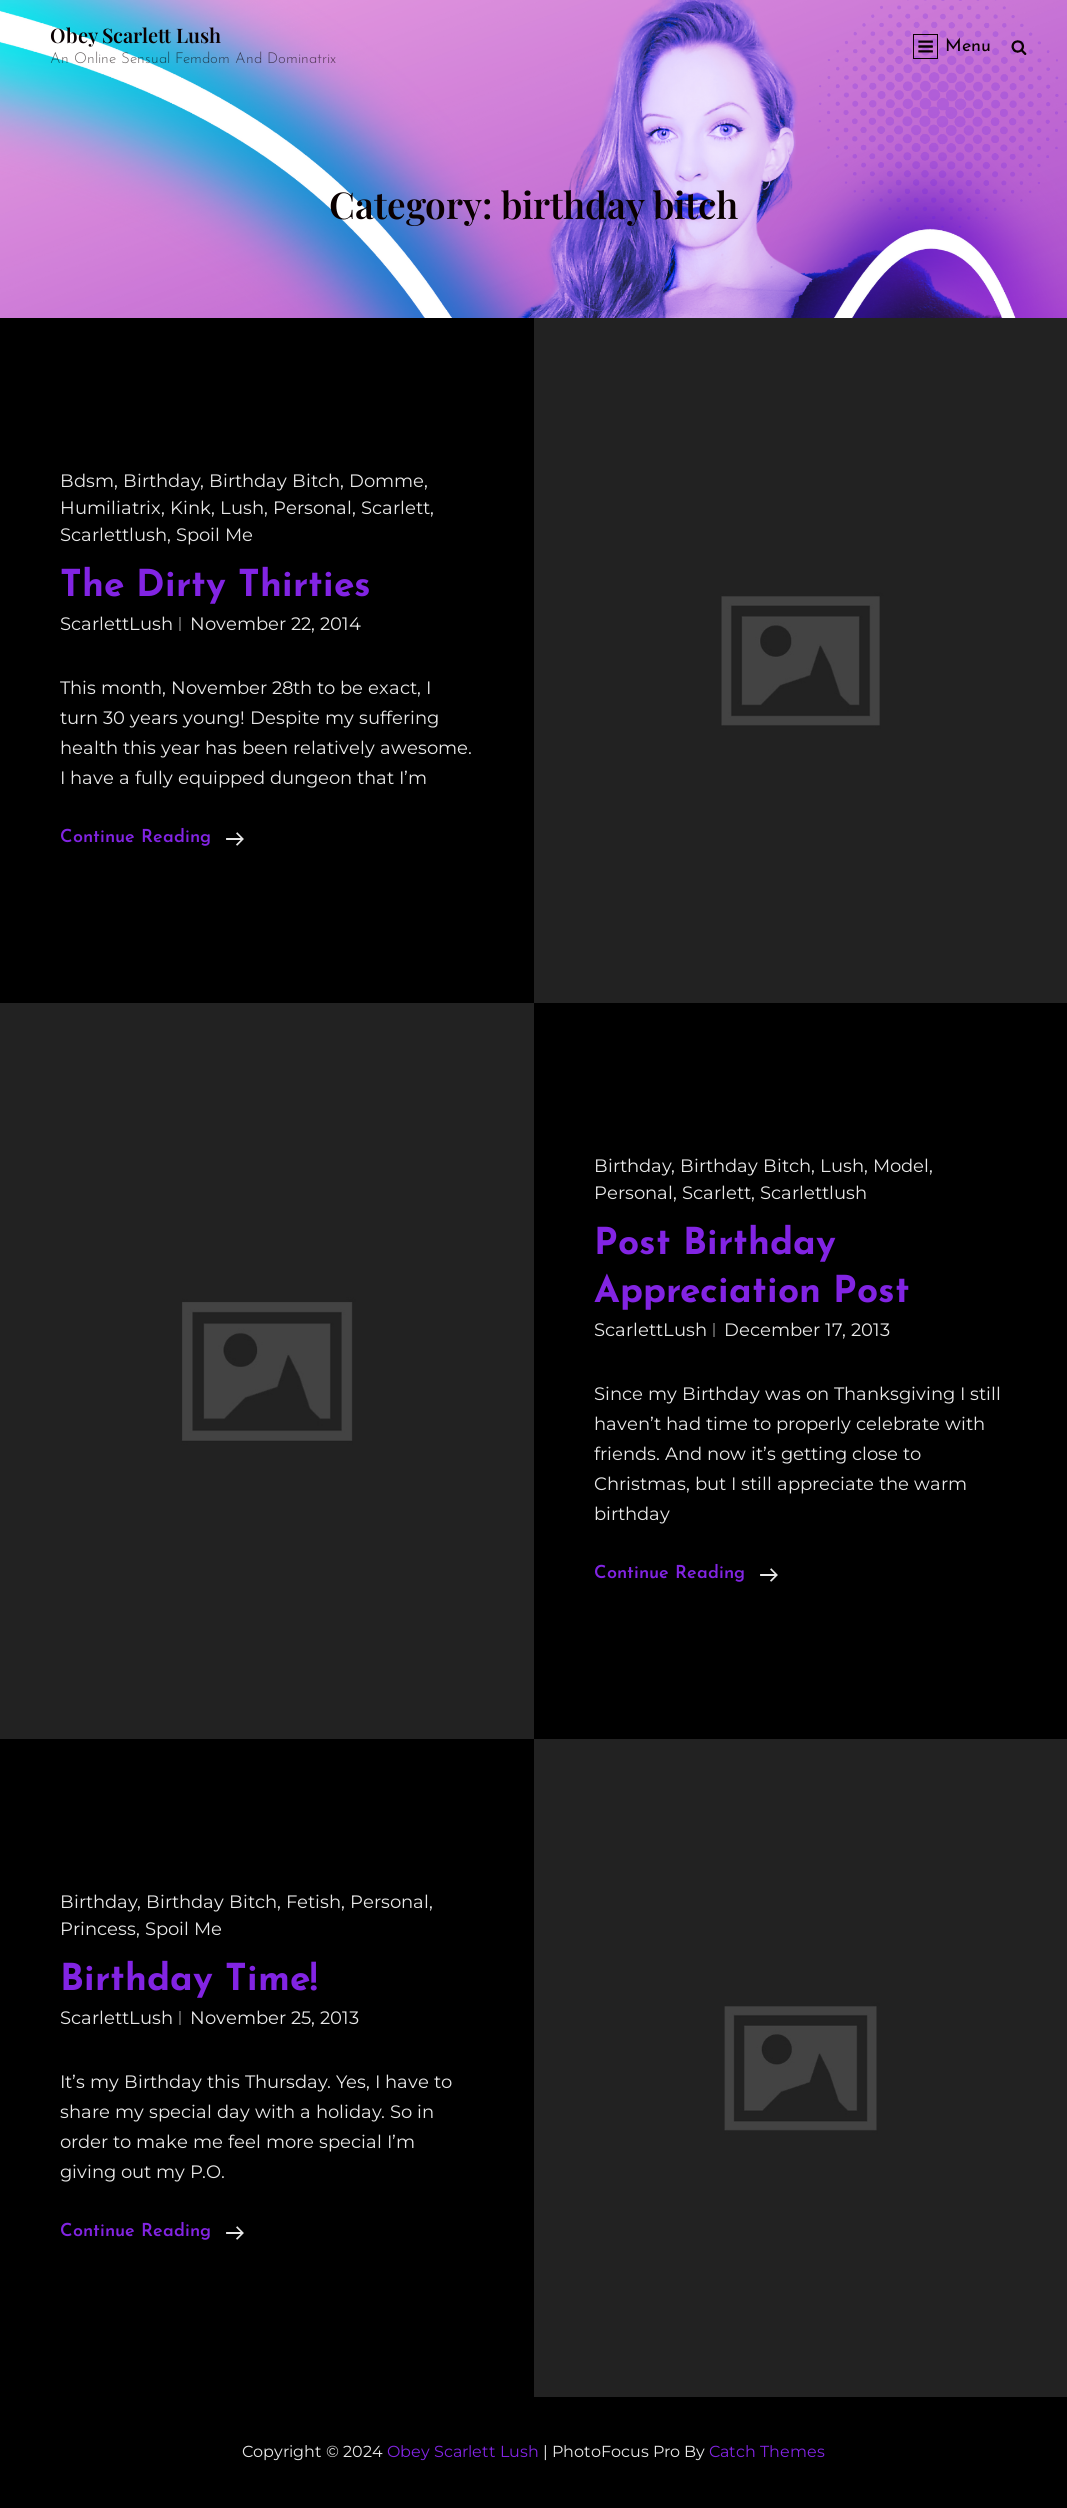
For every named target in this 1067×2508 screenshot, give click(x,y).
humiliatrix (110, 508)
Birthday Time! (188, 1980)
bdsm (87, 481)
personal (312, 508)
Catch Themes (767, 2451)
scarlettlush (113, 535)
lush (242, 508)
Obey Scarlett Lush (135, 34)
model (901, 1166)
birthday (161, 481)
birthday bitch (274, 481)
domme (386, 481)
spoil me (214, 535)
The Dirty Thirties (215, 586)
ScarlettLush (116, 624)
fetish (313, 1902)
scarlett (395, 508)
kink (190, 508)
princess (98, 1929)
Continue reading (152, 838)
